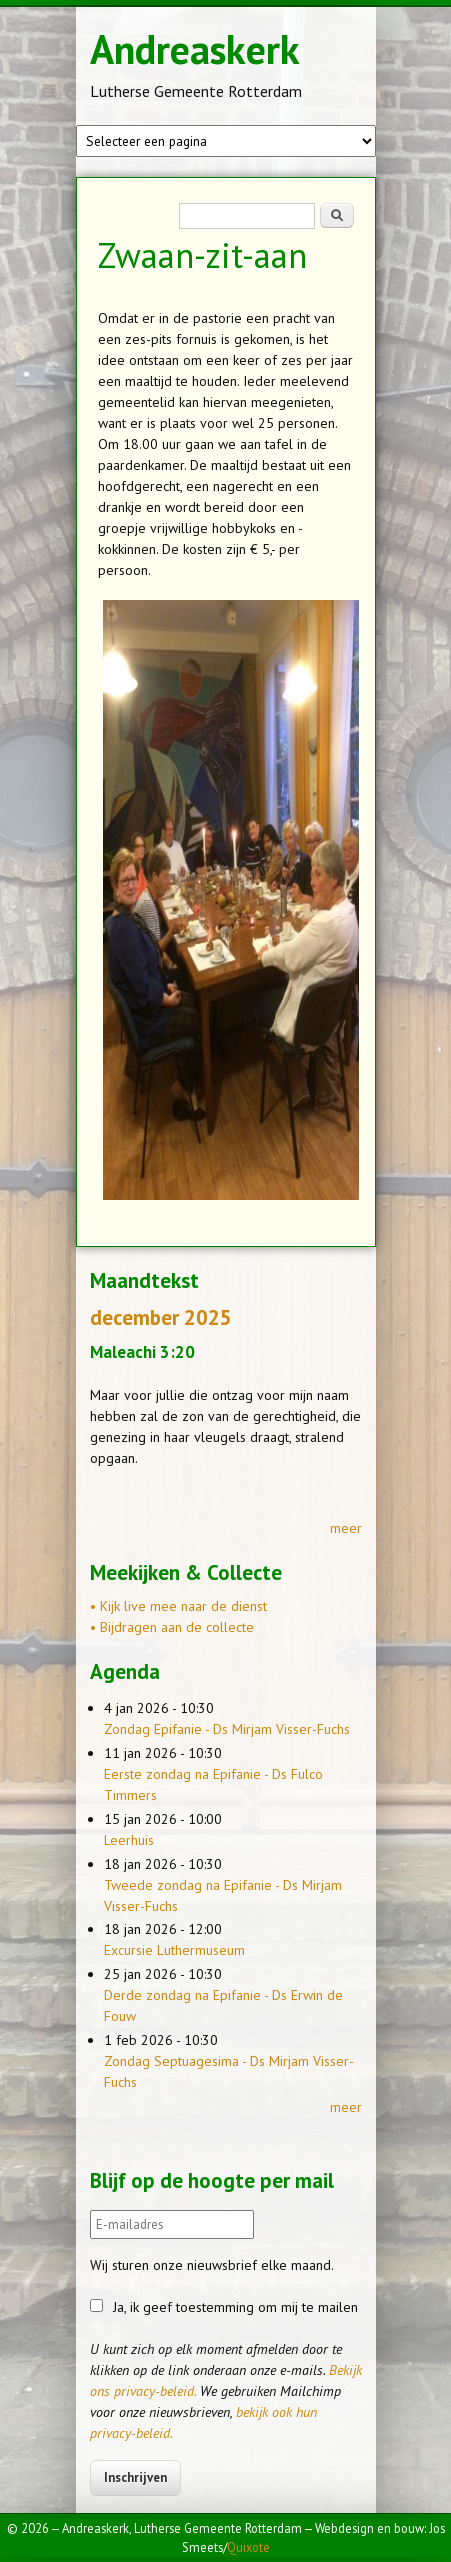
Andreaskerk (195, 49)
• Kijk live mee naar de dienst (178, 1606)
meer (346, 1528)
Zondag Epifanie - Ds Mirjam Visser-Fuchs (227, 1729)
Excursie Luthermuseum (174, 1950)
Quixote (248, 2547)
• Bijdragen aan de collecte (172, 1627)
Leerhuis (129, 1840)
